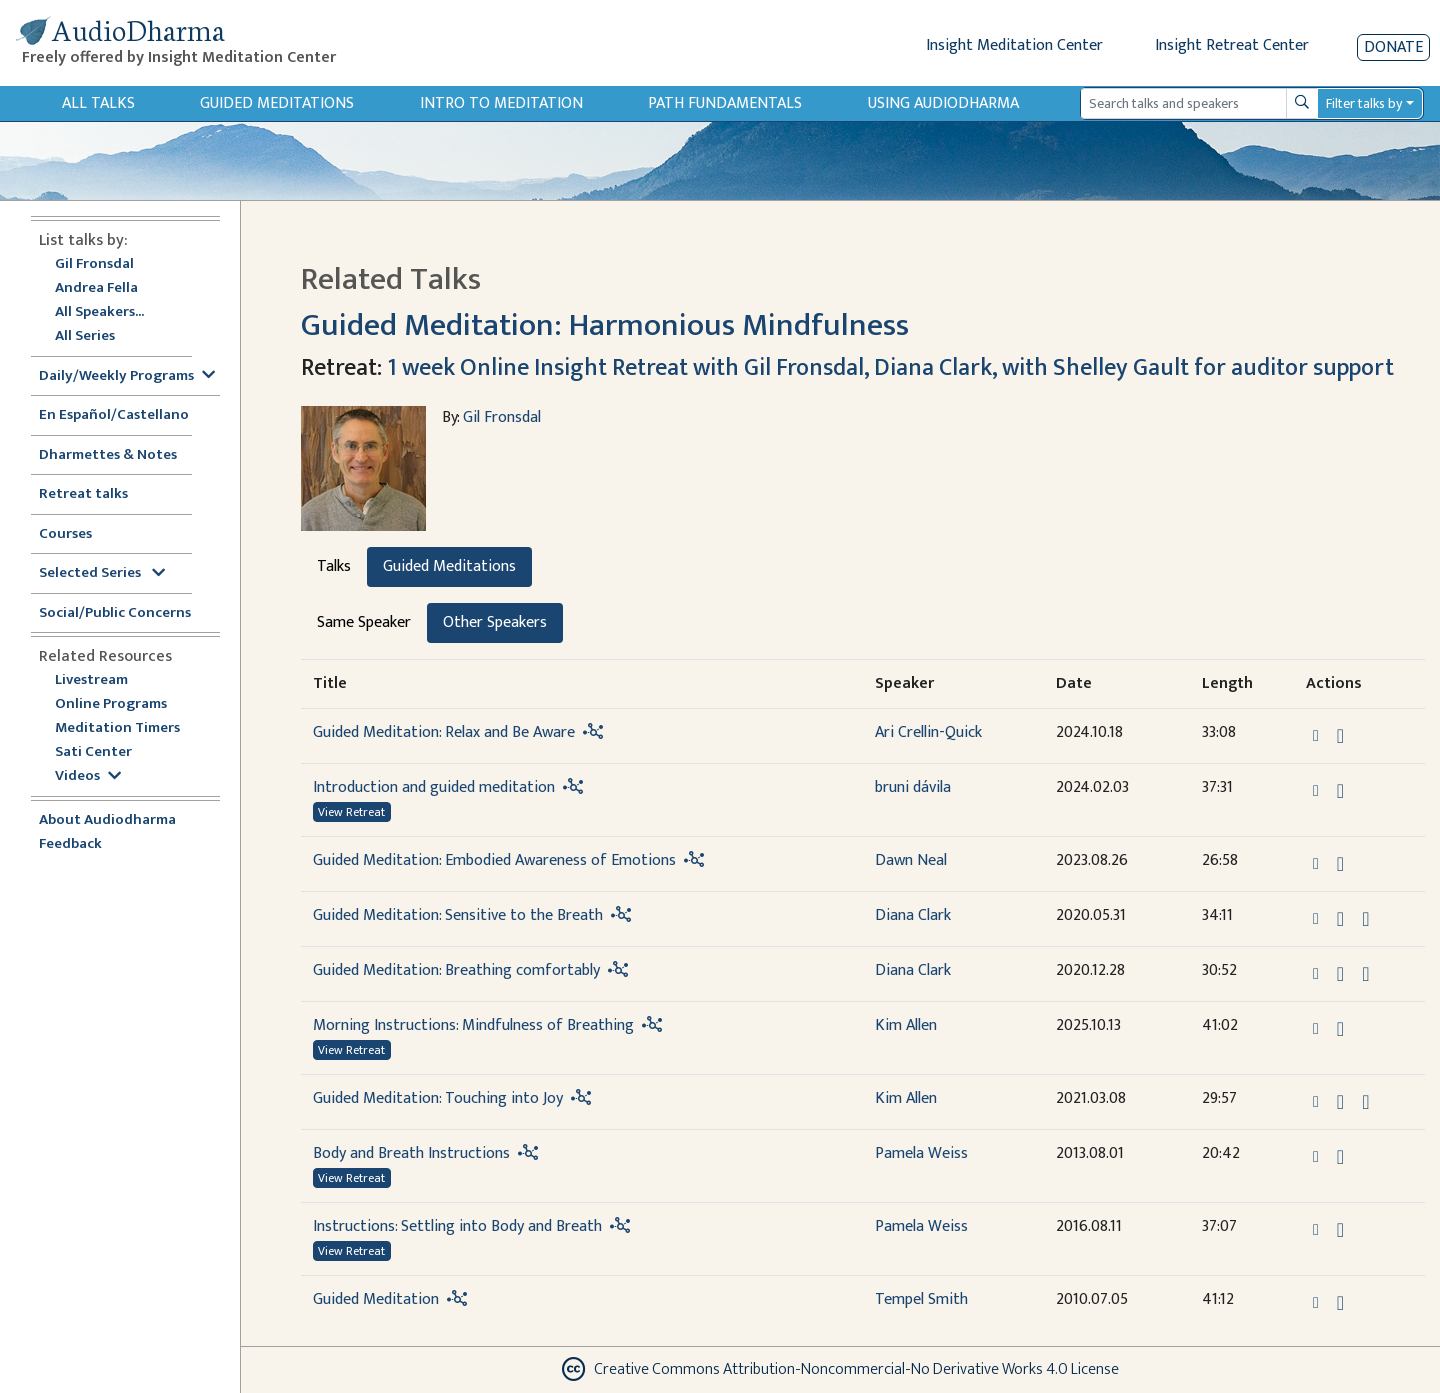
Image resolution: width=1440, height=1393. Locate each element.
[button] (1318, 735)
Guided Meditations (277, 103)
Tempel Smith (921, 1299)
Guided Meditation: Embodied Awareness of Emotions (494, 860)
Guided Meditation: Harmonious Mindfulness (605, 325)
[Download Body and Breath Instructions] (1340, 1157)
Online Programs (111, 704)
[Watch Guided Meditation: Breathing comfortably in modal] (1365, 974)
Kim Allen (906, 1025)
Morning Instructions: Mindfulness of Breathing (473, 1025)
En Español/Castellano (114, 415)
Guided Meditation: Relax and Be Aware (444, 732)
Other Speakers (495, 622)
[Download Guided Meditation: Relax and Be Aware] (1340, 736)
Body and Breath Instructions (411, 1153)
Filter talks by (1364, 103)
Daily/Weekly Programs (127, 376)
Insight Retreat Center (1232, 45)
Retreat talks (83, 494)
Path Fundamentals (725, 103)
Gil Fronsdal (94, 264)
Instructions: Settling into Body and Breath (457, 1226)
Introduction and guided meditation (434, 787)
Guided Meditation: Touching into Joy (438, 1098)
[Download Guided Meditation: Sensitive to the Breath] (1340, 919)
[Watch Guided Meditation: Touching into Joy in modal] (1365, 1102)
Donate (1393, 47)
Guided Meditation (376, 1299)
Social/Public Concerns (115, 613)
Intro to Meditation (501, 103)
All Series (85, 336)
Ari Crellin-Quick (928, 732)
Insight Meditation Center (1014, 45)
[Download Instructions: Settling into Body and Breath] (1340, 1230)
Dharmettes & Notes (108, 455)
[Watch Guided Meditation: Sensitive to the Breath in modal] (1365, 919)
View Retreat (351, 812)
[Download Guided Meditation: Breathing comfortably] (1340, 974)
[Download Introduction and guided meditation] (1340, 791)
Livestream (91, 680)
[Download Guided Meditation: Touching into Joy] (1340, 1102)
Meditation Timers (117, 728)
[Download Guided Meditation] (1340, 1303)
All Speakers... (99, 312)
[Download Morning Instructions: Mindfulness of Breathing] (1340, 1029)
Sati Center (93, 752)
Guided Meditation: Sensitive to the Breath (458, 915)
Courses (65, 534)
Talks (334, 566)
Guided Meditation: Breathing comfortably (456, 970)
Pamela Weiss (921, 1153)
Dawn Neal (911, 860)
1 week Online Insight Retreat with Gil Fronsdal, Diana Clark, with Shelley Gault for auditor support (890, 368)
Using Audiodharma (943, 103)
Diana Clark (913, 915)
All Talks (98, 103)
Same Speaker (364, 622)
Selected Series (102, 573)
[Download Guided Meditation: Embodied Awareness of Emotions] (1340, 864)
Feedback (70, 844)
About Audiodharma (107, 820)
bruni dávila (913, 787)
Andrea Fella (96, 288)
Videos (88, 776)
